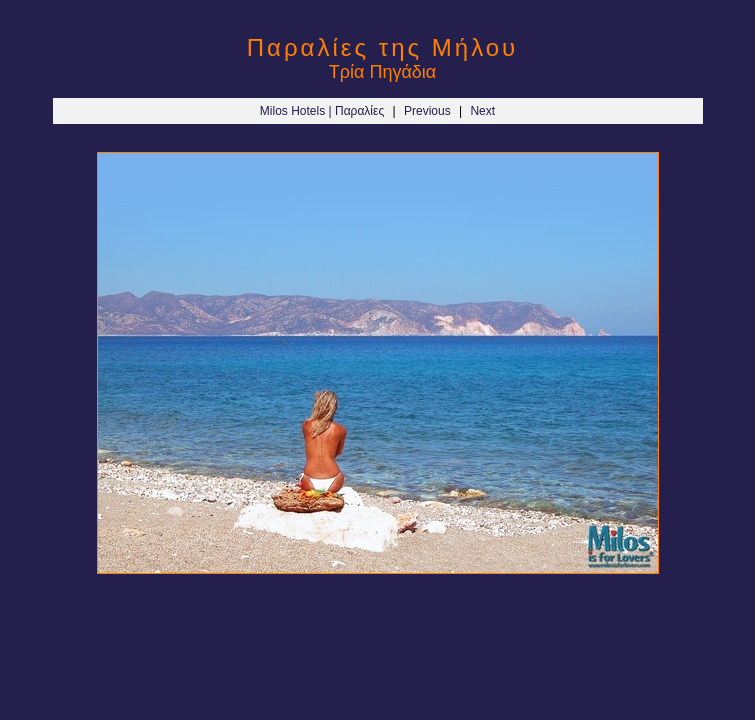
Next (482, 111)
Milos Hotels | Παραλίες (322, 111)
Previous (427, 111)
